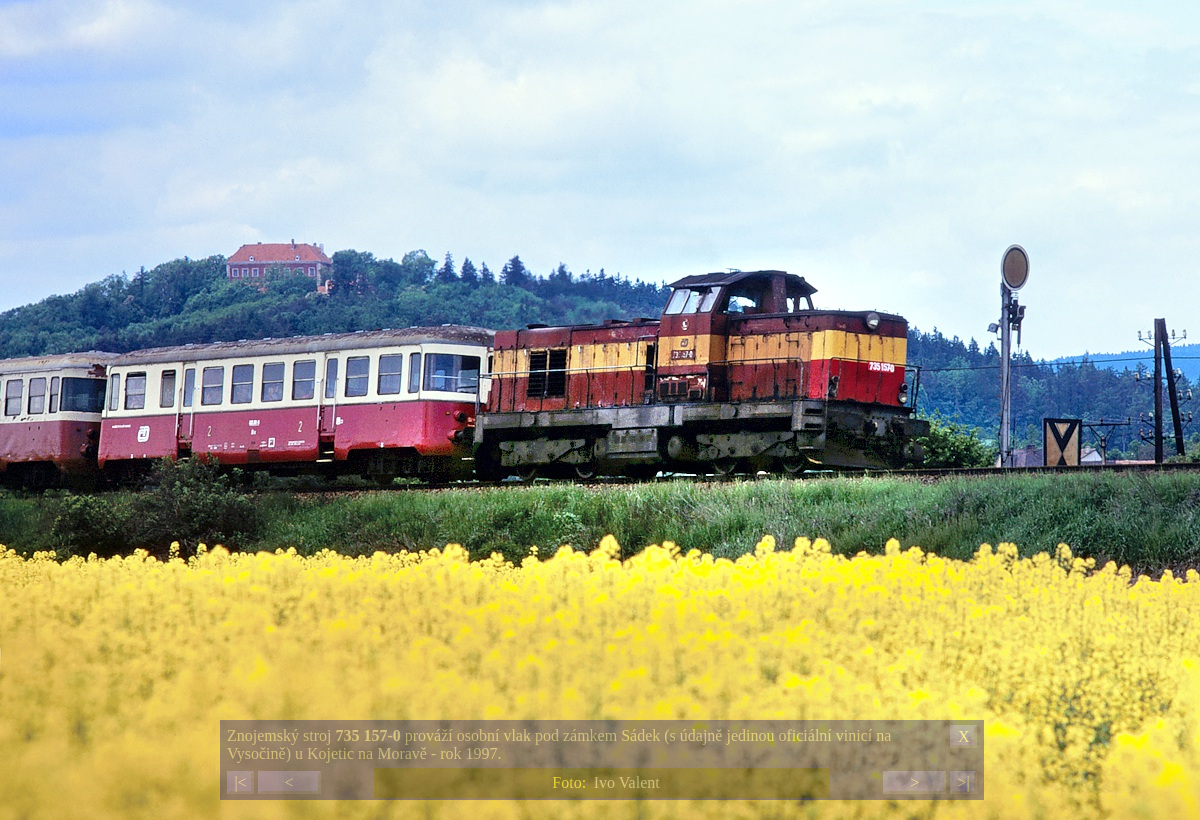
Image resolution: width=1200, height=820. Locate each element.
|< (240, 782)
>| (963, 782)
